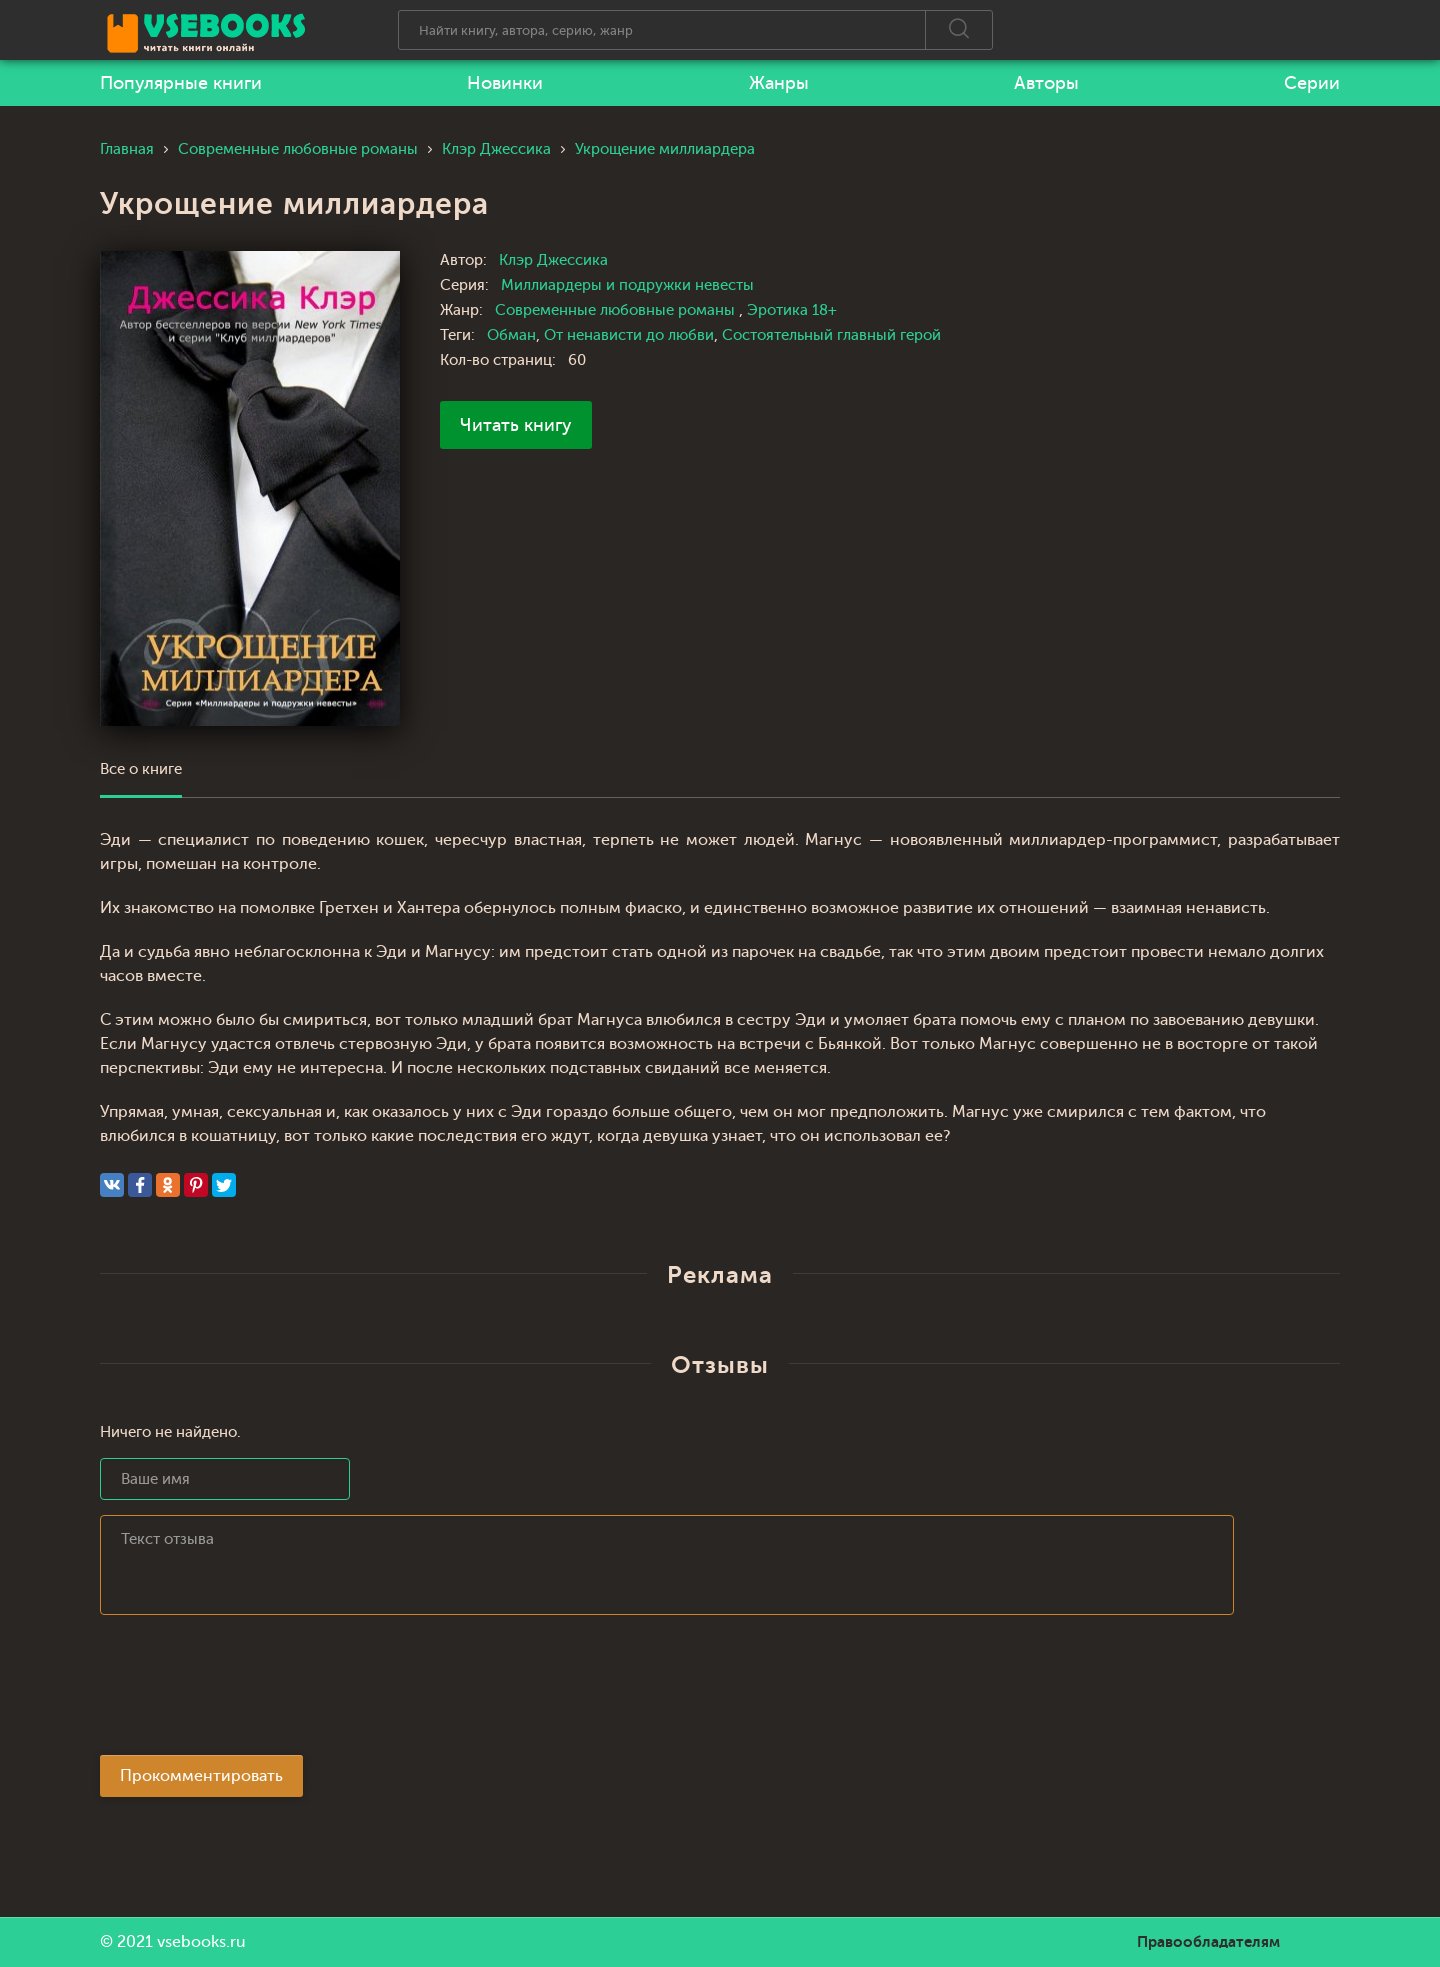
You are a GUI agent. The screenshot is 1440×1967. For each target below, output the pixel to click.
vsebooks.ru (201, 1942)
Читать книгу (516, 425)
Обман (511, 335)
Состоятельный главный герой (831, 335)
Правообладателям (1208, 1942)
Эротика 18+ (792, 310)
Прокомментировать (201, 1776)
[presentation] (252, 1691)
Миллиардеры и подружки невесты (627, 285)
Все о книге (141, 769)
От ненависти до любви (629, 335)
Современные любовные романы (617, 310)
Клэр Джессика (553, 260)
